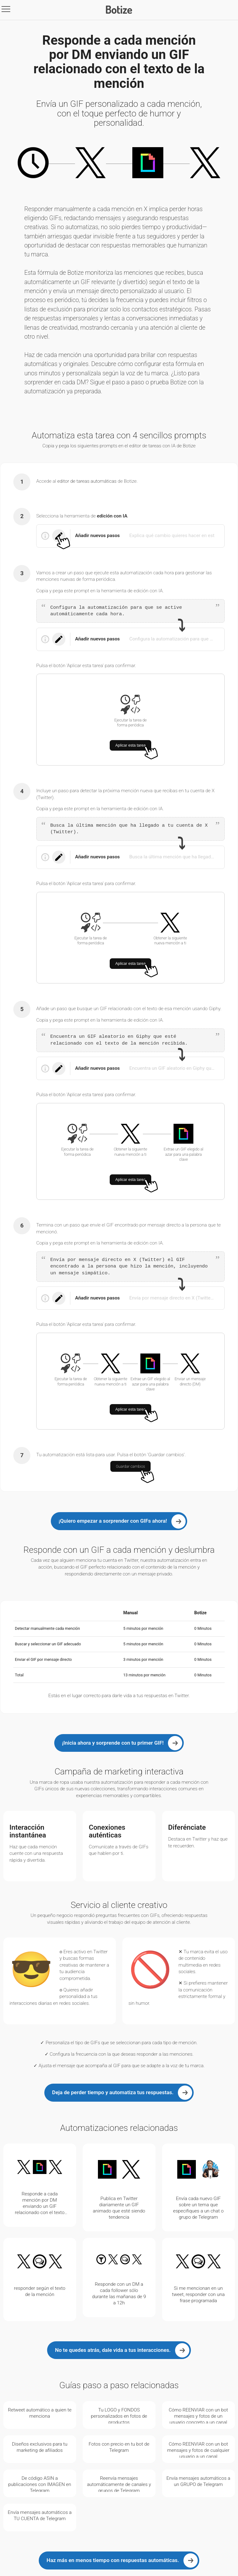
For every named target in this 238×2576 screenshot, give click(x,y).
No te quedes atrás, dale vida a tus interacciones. (112, 2350)
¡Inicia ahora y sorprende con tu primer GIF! (113, 1743)
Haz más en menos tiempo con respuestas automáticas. (112, 2560)
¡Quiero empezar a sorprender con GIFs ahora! (113, 1521)
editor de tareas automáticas (87, 481)
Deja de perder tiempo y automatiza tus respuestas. (113, 2092)
